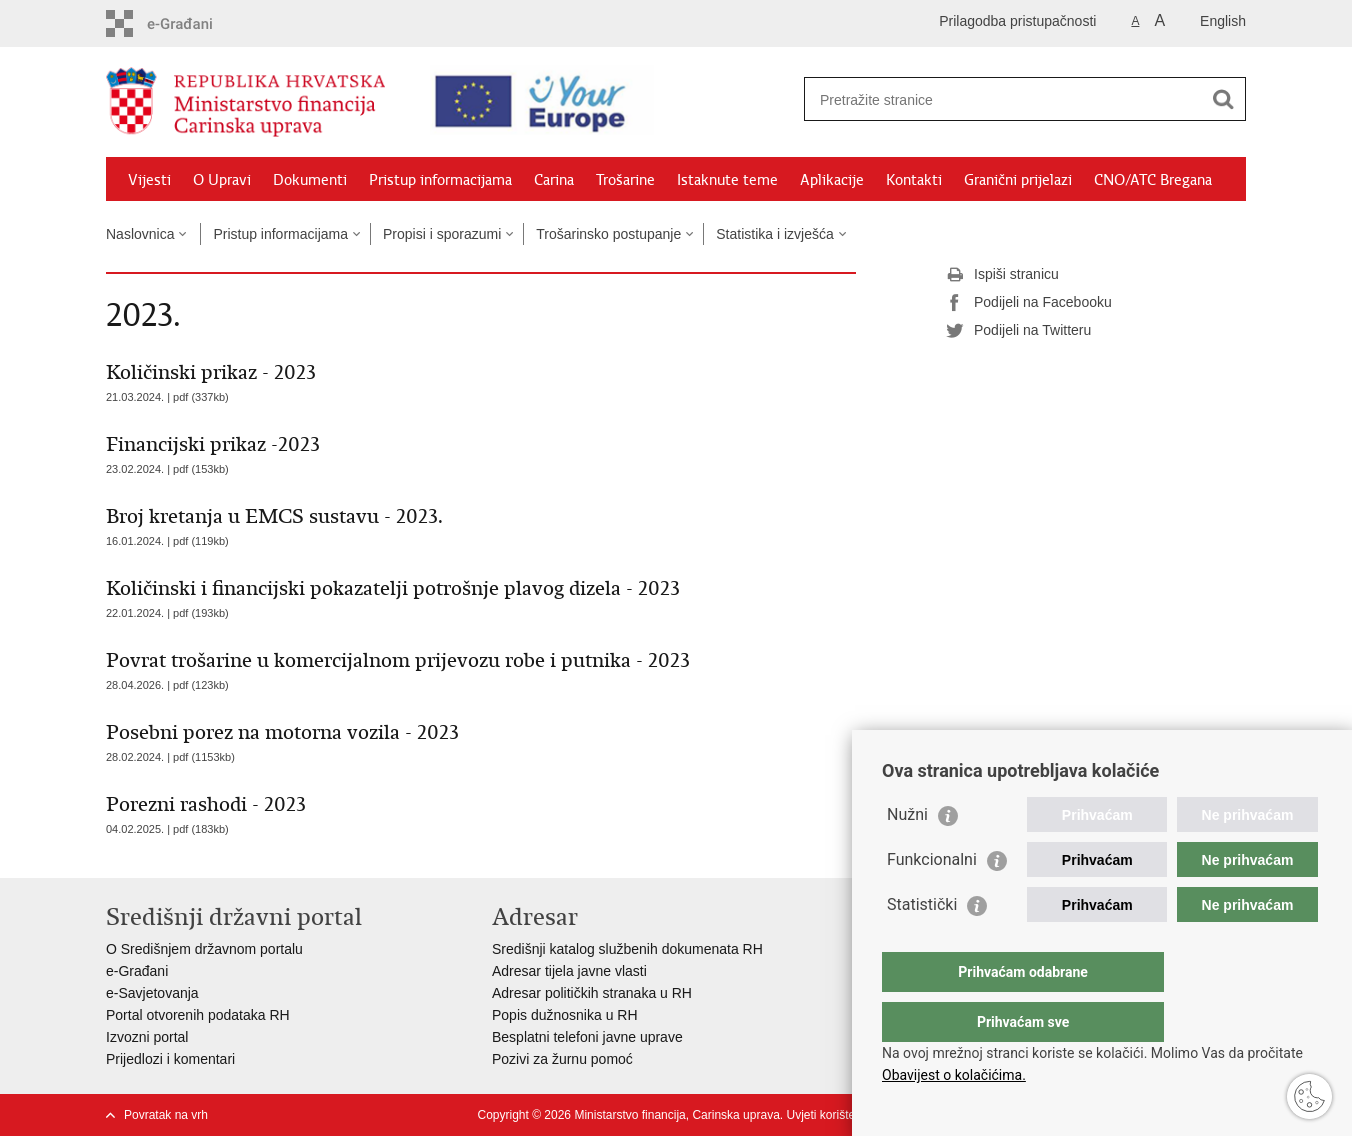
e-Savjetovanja (152, 993)
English (1223, 21)
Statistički (922, 944)
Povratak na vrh (166, 1115)
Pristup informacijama (440, 180)
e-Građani (137, 971)
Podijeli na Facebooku (1029, 303)
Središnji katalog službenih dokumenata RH (627, 949)
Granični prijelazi (1018, 180)
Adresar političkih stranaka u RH (592, 993)
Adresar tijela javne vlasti (569, 971)
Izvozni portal (147, 1037)
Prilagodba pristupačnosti (1017, 21)
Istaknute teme (727, 180)
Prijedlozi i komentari (170, 1059)
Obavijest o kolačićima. (954, 1075)
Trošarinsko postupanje (608, 234)
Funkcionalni (932, 899)
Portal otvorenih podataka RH (198, 1015)
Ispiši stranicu (1002, 275)
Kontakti (914, 180)
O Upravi (222, 180)
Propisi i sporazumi (442, 234)
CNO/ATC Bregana (1153, 180)
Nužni (907, 854)
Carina (554, 180)
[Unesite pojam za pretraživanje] (992, 99)
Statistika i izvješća (774, 234)
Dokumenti (310, 180)
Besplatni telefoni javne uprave (587, 1037)
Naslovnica (140, 234)
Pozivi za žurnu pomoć (562, 1059)
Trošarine (625, 180)
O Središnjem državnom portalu (204, 949)
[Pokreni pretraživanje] (1223, 99)
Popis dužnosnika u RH (565, 1015)
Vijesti (149, 180)
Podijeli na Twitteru (1018, 331)
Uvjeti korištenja (828, 1115)
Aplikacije (832, 180)
